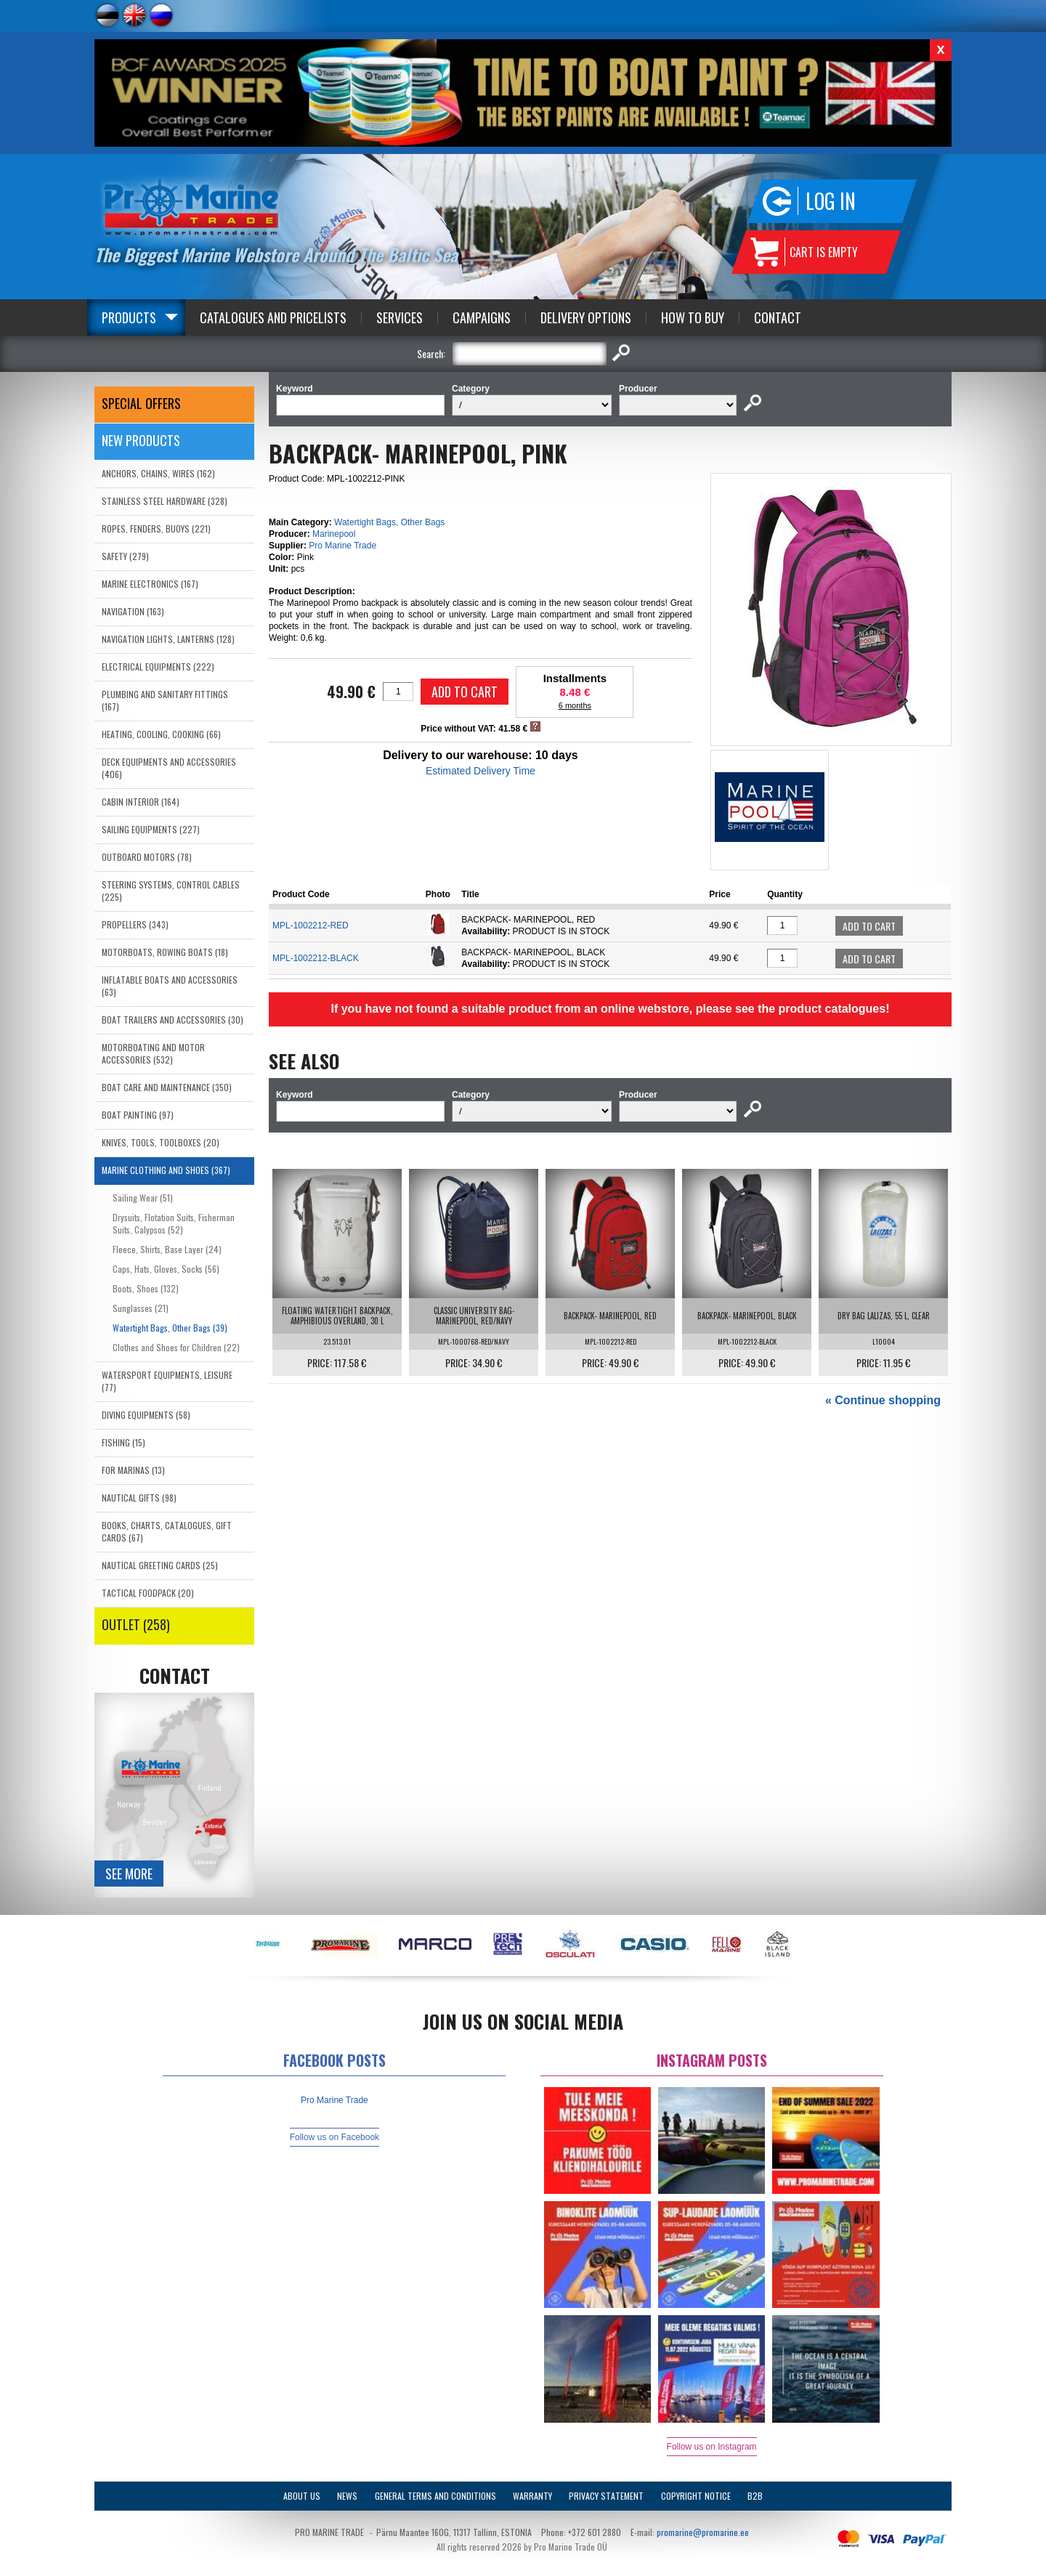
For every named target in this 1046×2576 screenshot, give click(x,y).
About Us (301, 2496)
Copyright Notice (696, 2496)
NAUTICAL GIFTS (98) (139, 1497)
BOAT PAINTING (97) (138, 1115)
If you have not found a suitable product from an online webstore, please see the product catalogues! (610, 1009)
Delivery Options (585, 317)
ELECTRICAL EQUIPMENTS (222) (158, 666)
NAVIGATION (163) (133, 611)
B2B (755, 2496)
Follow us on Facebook (334, 2137)
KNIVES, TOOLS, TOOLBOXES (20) (160, 1142)
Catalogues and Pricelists (273, 317)
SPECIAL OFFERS (141, 403)
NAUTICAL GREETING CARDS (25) (160, 1565)
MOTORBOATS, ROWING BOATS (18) (165, 952)
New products (141, 440)
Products (129, 317)
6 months (575, 705)
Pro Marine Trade (342, 545)
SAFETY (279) (125, 556)
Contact (777, 317)
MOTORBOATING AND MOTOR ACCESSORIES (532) (153, 1053)
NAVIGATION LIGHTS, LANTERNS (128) (168, 639)
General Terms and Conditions (435, 2496)
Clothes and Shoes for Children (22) (176, 1347)
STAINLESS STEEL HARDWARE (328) (164, 501)
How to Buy (692, 317)
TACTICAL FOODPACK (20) (148, 1593)
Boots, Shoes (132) (146, 1288)
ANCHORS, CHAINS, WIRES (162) (158, 473)
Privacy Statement (606, 2496)
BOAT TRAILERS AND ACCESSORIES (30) (172, 1019)
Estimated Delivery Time (480, 771)
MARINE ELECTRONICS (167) (150, 584)
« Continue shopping (883, 1400)
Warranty (532, 2496)
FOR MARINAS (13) (133, 1470)
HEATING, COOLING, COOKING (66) (161, 734)
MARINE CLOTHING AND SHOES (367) (166, 1170)
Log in (831, 201)
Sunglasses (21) (141, 1308)
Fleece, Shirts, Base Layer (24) (167, 1249)
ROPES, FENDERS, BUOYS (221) (156, 528)
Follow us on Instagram (712, 2447)
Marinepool (333, 534)
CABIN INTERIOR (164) (140, 801)
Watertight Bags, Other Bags (389, 522)
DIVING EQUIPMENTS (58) (146, 1415)
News (347, 2496)
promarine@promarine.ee (703, 2532)
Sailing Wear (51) (143, 1197)
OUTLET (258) (136, 1624)
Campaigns (482, 317)
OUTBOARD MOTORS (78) (147, 857)
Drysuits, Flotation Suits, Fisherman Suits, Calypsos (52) (174, 1223)
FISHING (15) (123, 1442)
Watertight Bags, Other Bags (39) (170, 1327)
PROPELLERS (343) (135, 924)
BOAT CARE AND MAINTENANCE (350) (167, 1087)
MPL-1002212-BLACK (315, 958)
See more (129, 1873)
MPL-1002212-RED (310, 925)
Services (399, 317)
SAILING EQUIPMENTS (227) (151, 829)
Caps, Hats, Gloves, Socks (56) (166, 1269)
